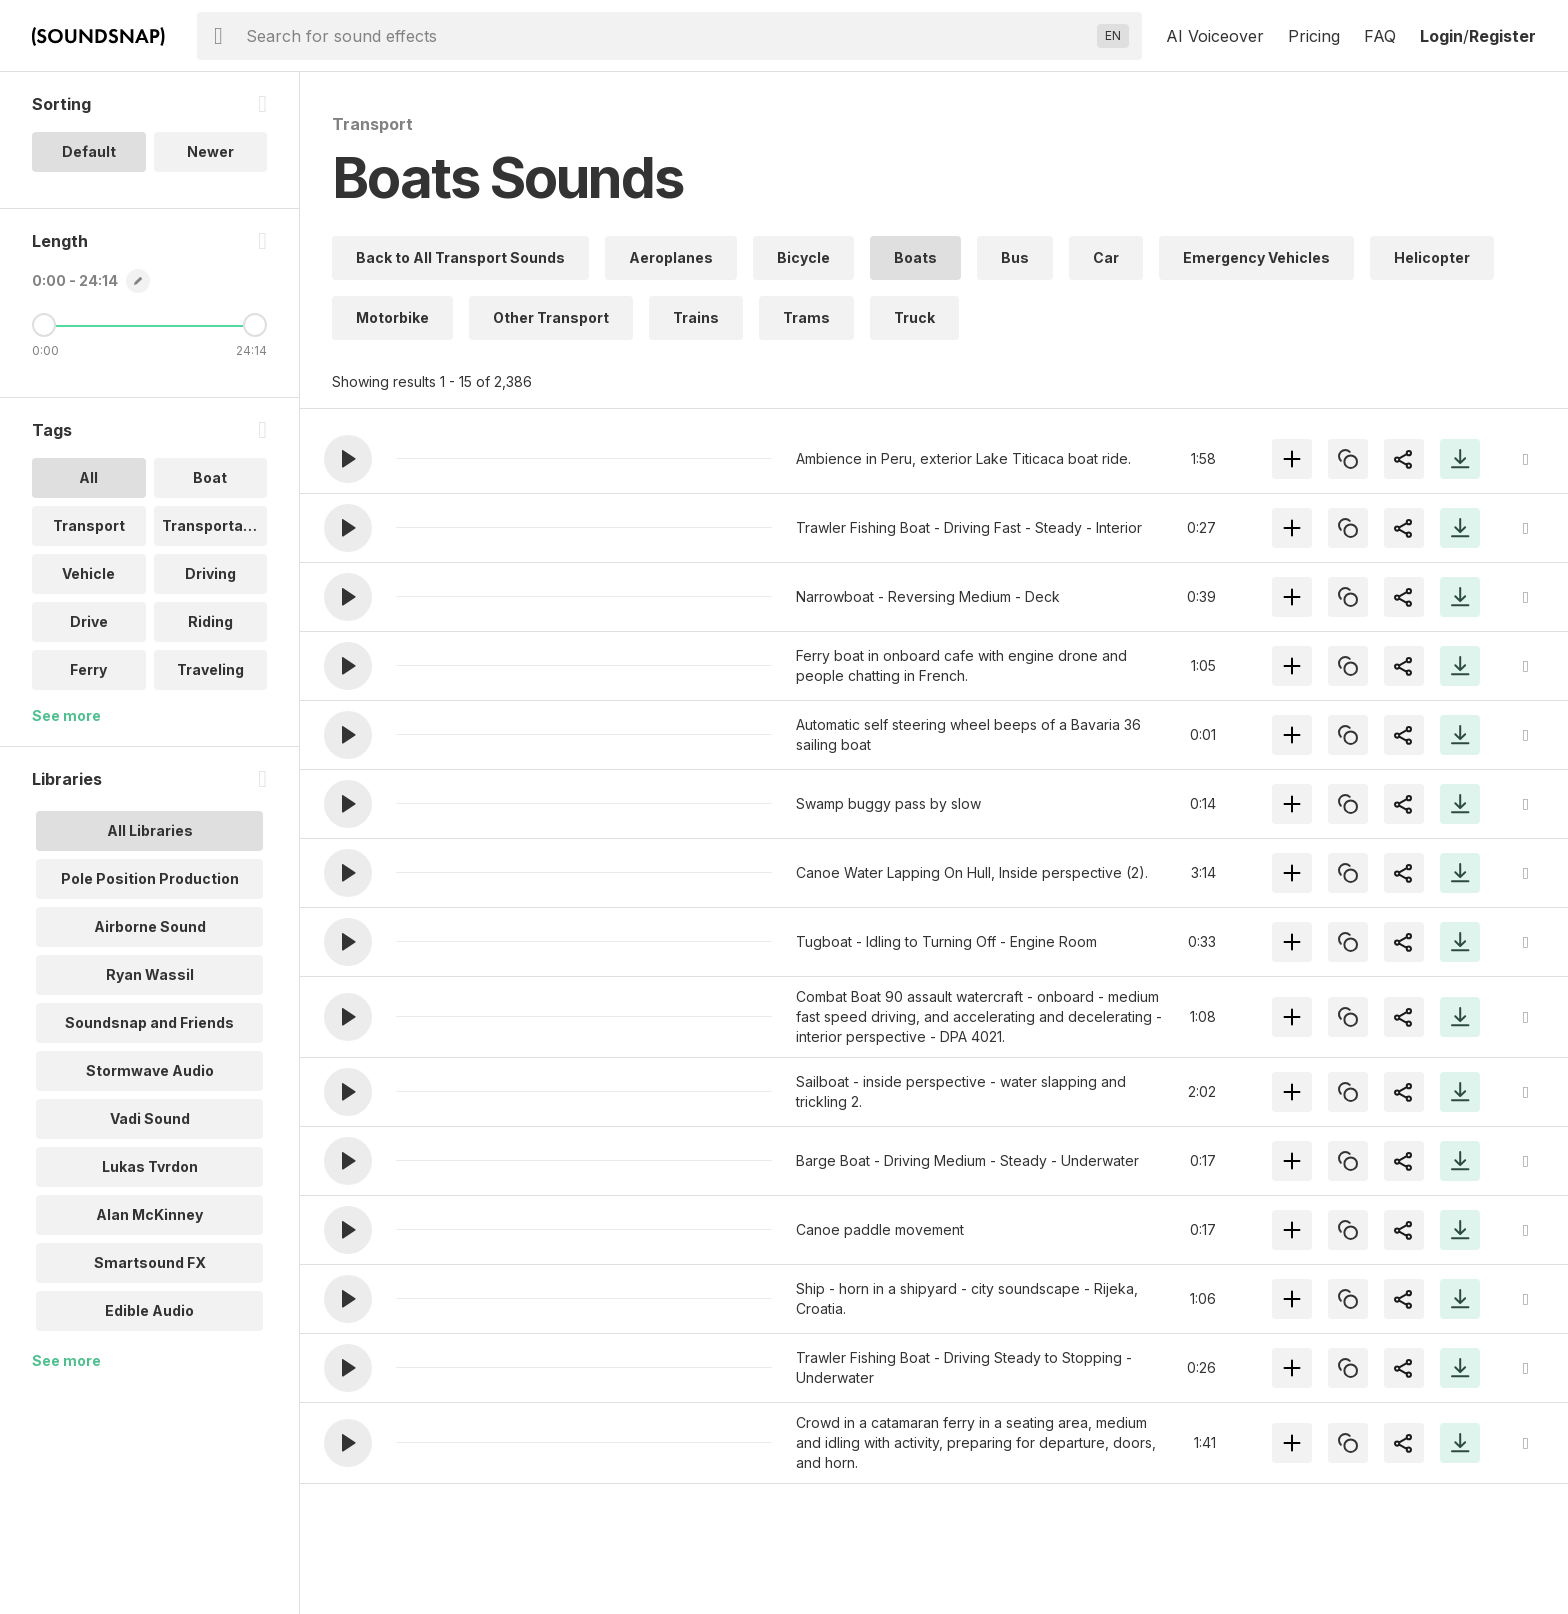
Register (1502, 36)
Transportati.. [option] (211, 525)
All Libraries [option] (150, 830)
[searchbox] (667, 36)
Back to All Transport (460, 257)
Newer (210, 151)
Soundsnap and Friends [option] (149, 1022)
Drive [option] (89, 621)
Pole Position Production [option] (150, 878)
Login (1441, 36)
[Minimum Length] (44, 325)
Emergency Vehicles (1256, 257)
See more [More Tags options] (66, 715)
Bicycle (803, 257)
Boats (915, 257)
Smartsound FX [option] (150, 1262)
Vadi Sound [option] (150, 1118)
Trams (806, 317)
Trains (696, 317)
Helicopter (1432, 257)
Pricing (1314, 36)
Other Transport (551, 317)
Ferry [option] (88, 669)
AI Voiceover (1215, 36)
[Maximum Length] (255, 325)
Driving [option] (210, 573)
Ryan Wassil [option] (150, 974)
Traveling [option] (210, 669)
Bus (1015, 257)
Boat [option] (210, 477)
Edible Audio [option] (149, 1310)
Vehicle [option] (88, 573)
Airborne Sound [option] (150, 926)
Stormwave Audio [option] (150, 1070)
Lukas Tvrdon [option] (150, 1166)
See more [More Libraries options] (66, 1360)
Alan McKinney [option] (149, 1214)
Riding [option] (210, 621)
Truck (914, 317)
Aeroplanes (671, 257)
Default (89, 151)
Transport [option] (89, 525)
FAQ (1380, 36)
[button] (348, 459)
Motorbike (392, 317)
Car (1106, 257)
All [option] (88, 477)
